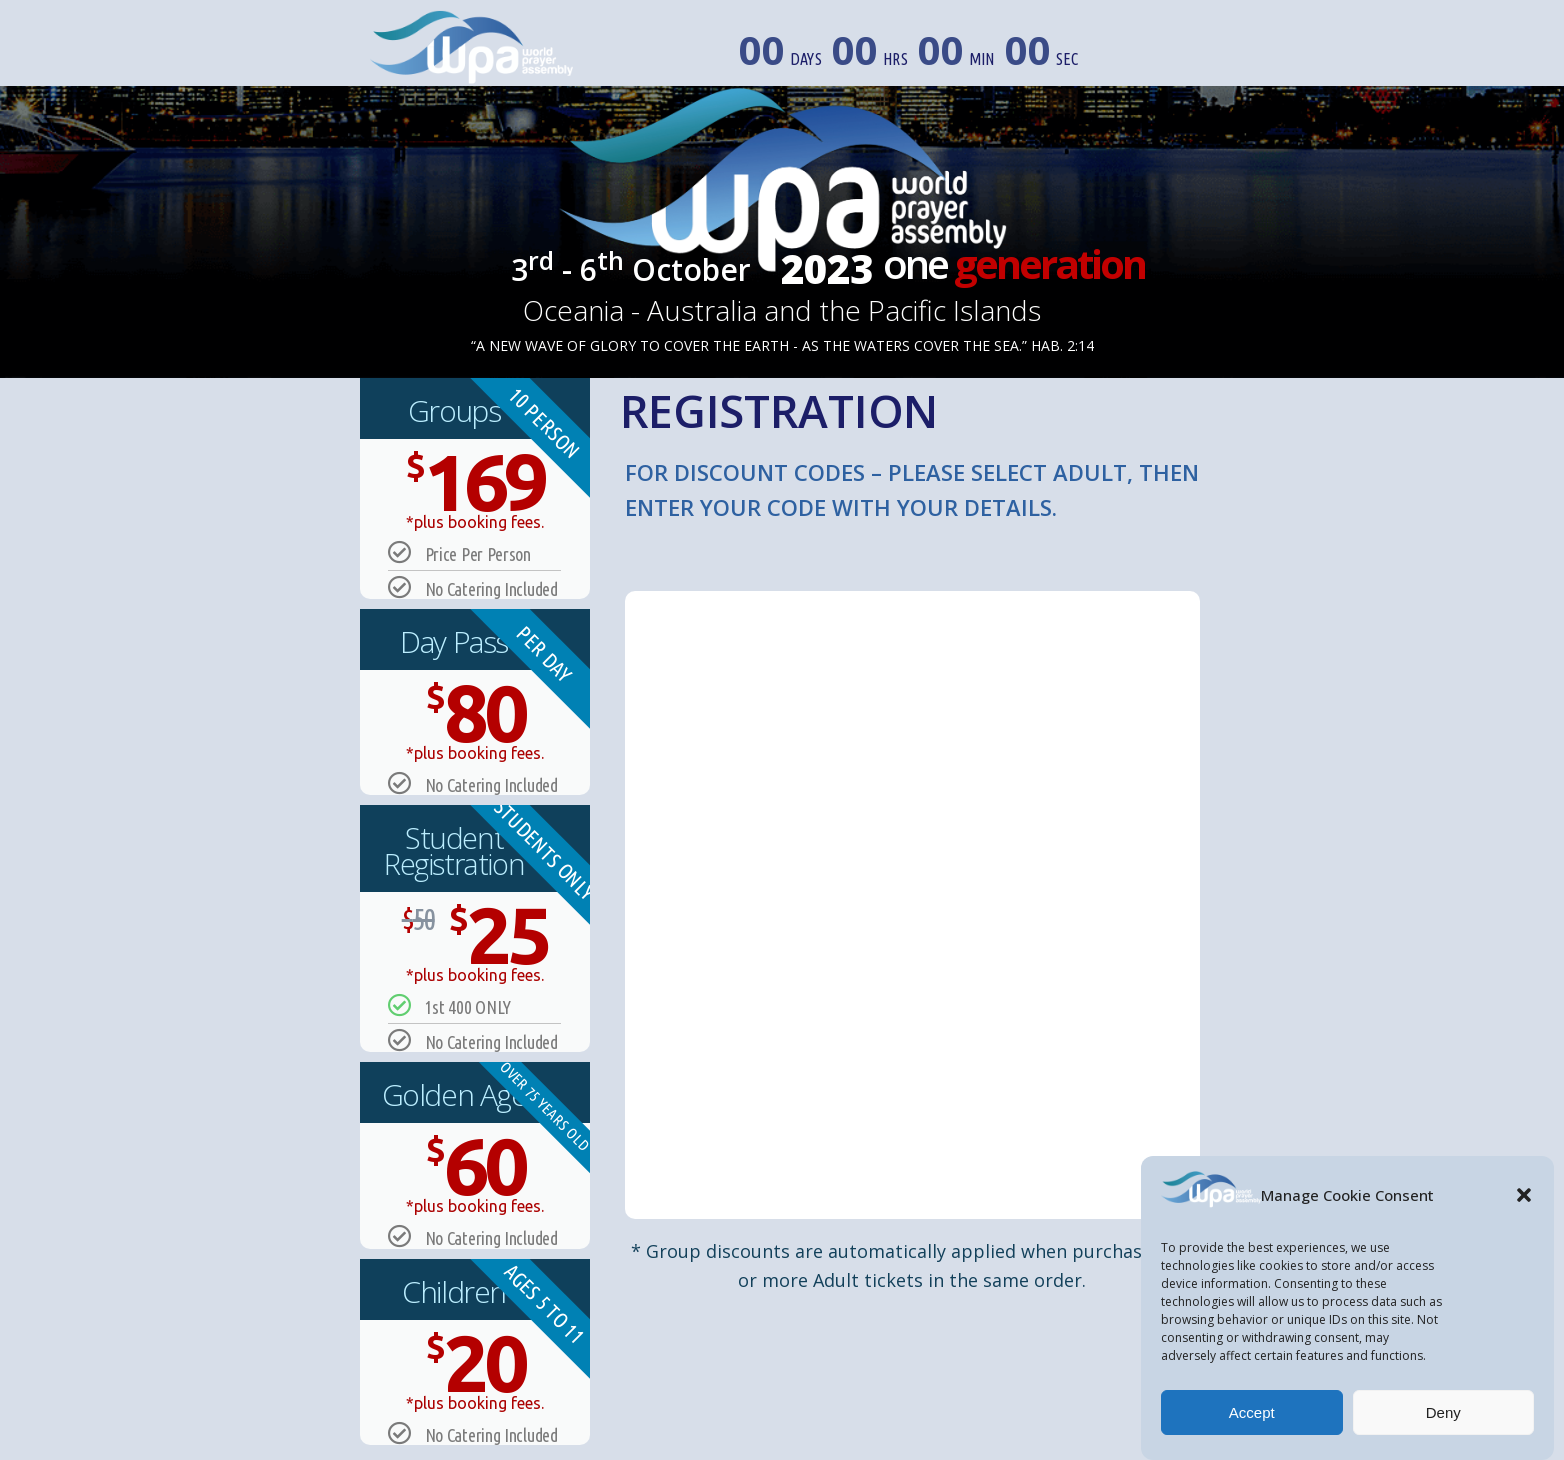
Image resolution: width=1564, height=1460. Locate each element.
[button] (1524, 1195)
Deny (1443, 1412)
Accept (1252, 1412)
